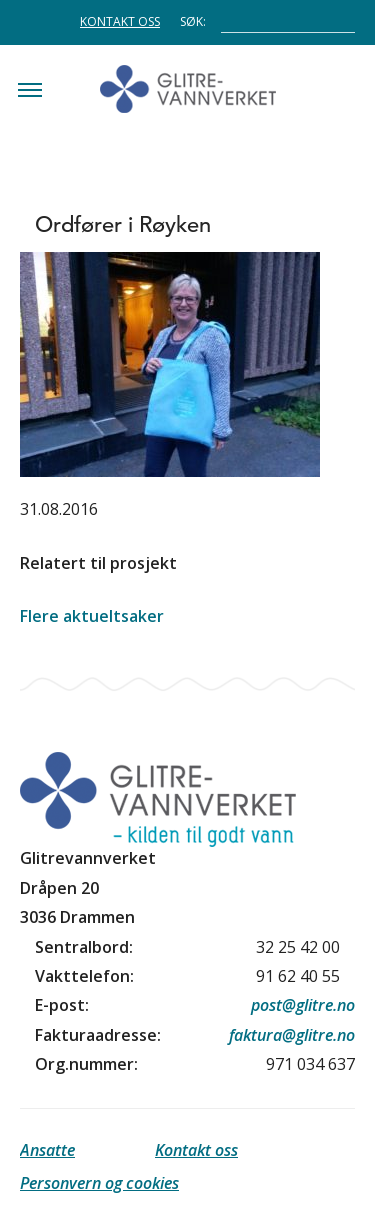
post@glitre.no (303, 1005)
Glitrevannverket (188, 89)
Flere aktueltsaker (92, 616)
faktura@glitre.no (292, 1035)
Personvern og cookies (99, 1183)
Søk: (193, 20)
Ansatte (47, 1150)
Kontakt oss (120, 21)
